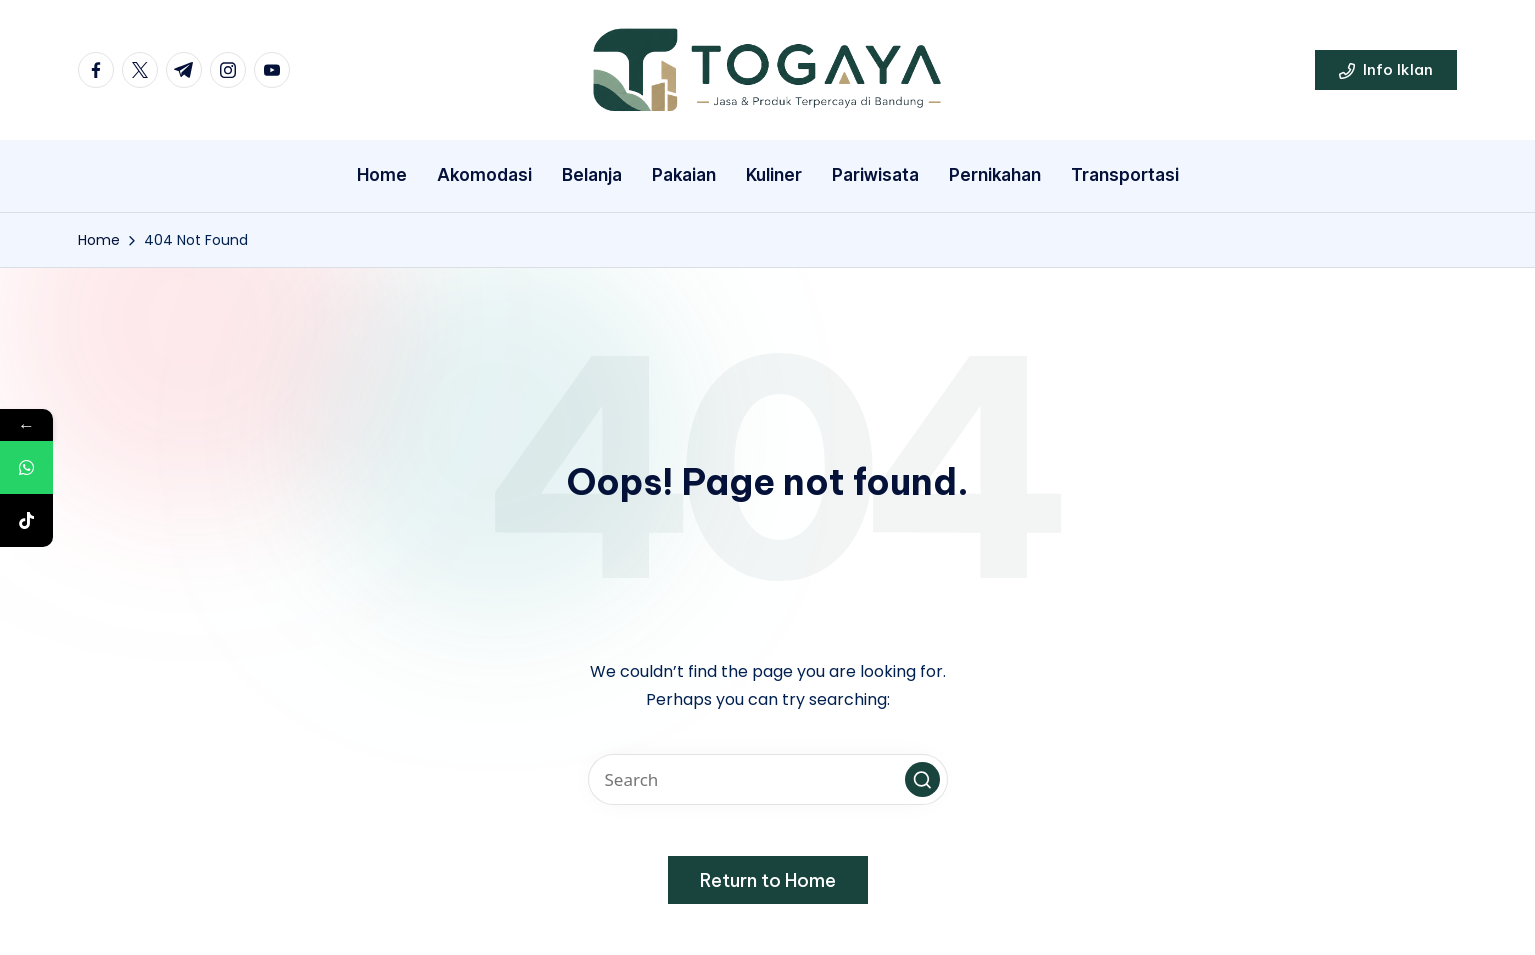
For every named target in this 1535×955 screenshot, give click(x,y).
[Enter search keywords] (768, 779)
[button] (1386, 70)
